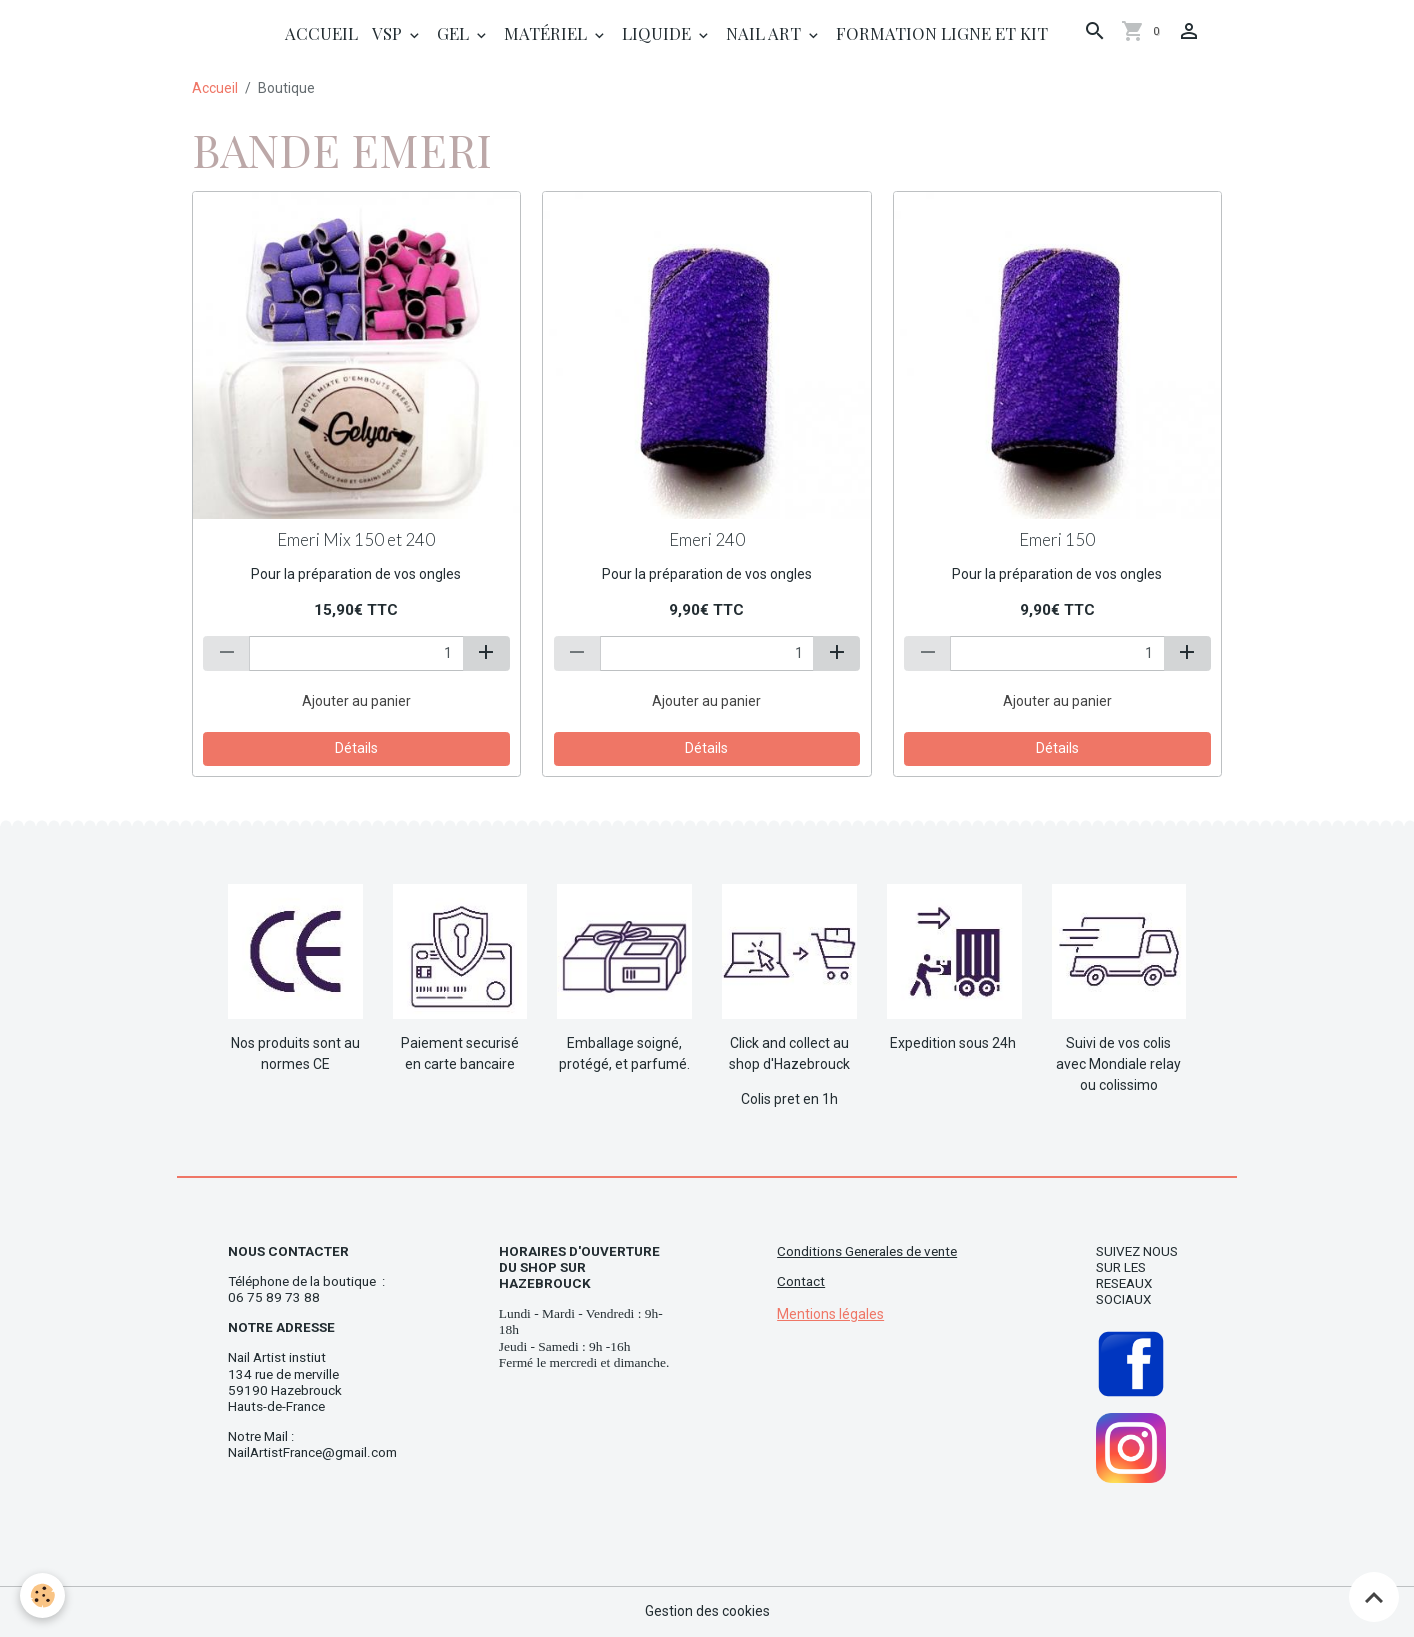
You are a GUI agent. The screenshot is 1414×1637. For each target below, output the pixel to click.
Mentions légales (830, 1314)
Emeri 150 (1057, 540)
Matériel (547, 33)
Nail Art (765, 33)
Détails (356, 748)
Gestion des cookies (707, 1611)
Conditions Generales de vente (867, 1251)
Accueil (321, 33)
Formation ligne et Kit (942, 33)
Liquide (658, 33)
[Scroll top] (1374, 1597)
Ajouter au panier (356, 701)
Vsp (389, 33)
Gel (455, 33)
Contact (801, 1281)
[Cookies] (42, 1595)
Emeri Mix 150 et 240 (356, 540)
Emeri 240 (707, 540)
